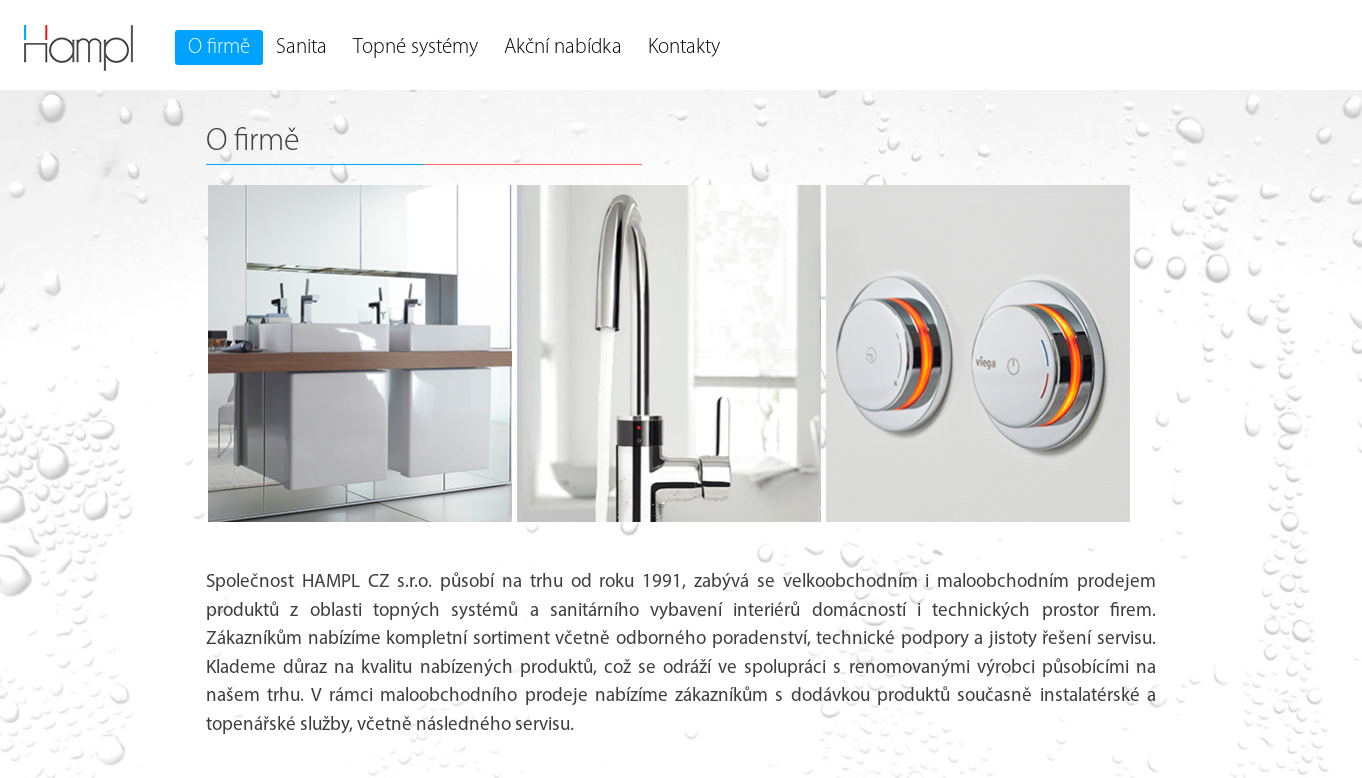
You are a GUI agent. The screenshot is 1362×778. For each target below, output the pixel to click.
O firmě (219, 47)
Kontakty (684, 47)
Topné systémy (415, 47)
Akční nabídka (563, 47)
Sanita (301, 47)
